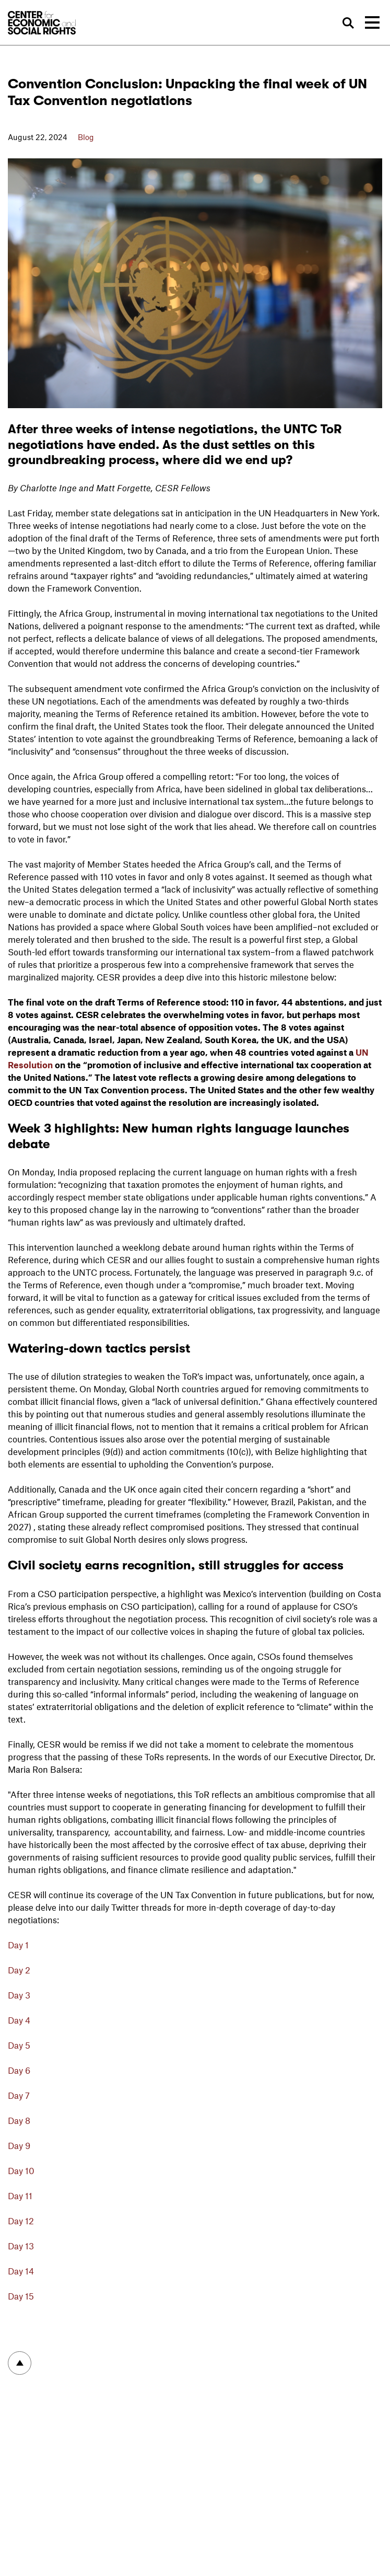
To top (19, 2363)
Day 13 (21, 2245)
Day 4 (19, 2020)
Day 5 (20, 2045)
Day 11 (20, 2195)
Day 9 (19, 2145)
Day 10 (21, 2170)
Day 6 (19, 2070)
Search (348, 23)
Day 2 (19, 1970)
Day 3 (19, 1995)
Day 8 (19, 2120)
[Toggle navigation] (372, 22)
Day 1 (18, 1944)
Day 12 (21, 2220)
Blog (86, 137)
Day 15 (21, 2296)
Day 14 (21, 2271)
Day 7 (19, 2095)
